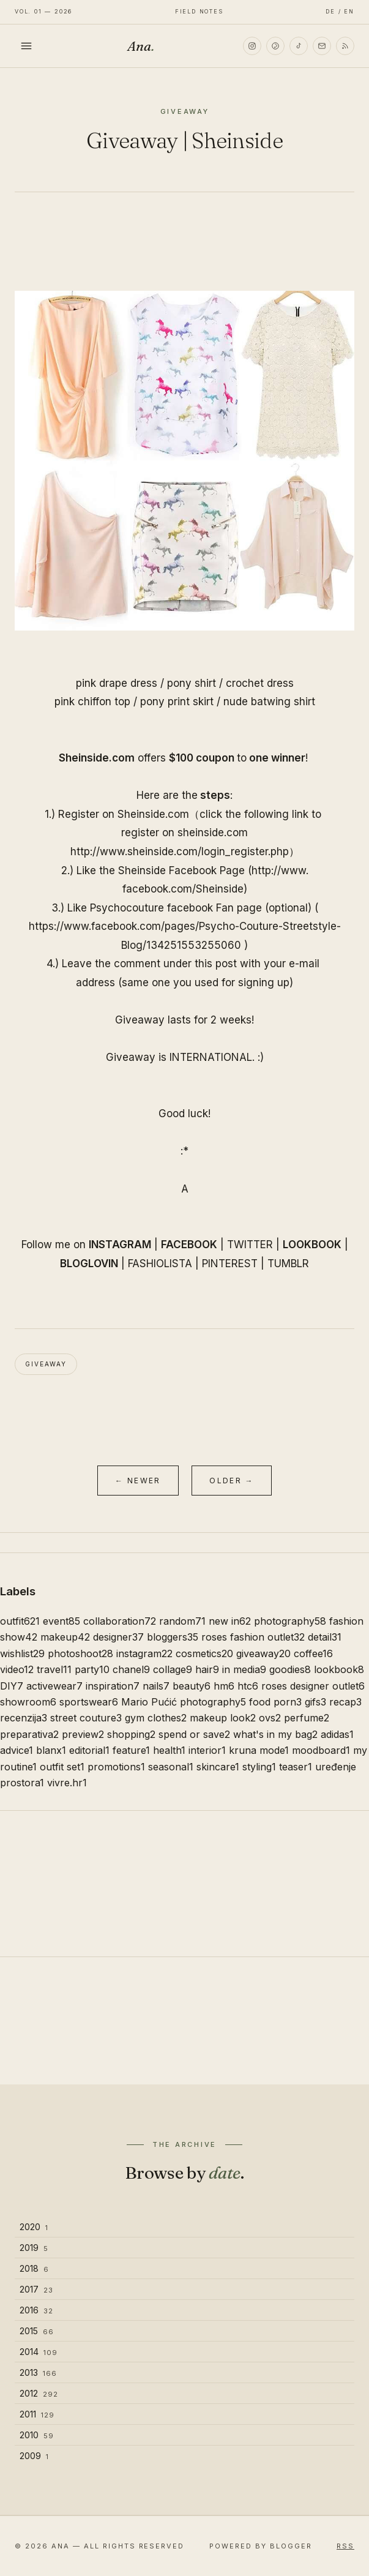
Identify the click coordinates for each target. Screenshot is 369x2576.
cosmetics (204, 1653)
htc (247, 1686)
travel (54, 1669)
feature (131, 1750)
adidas (337, 1734)
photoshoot (80, 1653)
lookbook (339, 1669)
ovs (270, 1718)
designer (118, 1637)
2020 (34, 2227)
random (182, 1621)
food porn (275, 1702)
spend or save (194, 1734)
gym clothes (156, 1718)
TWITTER (250, 1244)
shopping (131, 1734)
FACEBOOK (189, 1244)
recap (345, 1702)
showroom (28, 1702)
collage (172, 1669)
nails (156, 1686)
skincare (217, 1767)
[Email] (322, 46)
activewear (54, 1686)
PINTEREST (230, 1263)
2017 (36, 2289)
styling (259, 1767)
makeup (65, 1637)
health (169, 1750)
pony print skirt (177, 701)
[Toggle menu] (26, 46)
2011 (37, 2414)
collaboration (119, 1621)
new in (230, 1621)
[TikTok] (298, 46)
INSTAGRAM (120, 1244)
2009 (34, 2456)
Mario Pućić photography (183, 1702)
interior (207, 1750)
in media (244, 1669)
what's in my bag (275, 1734)
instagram (144, 1653)
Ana (140, 46)
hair (207, 1669)
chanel (131, 1669)
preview (83, 1734)
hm (224, 1686)
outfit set (62, 1767)
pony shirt (191, 683)
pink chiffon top (92, 701)
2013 (38, 2372)
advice (16, 1750)
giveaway (46, 1364)
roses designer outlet (313, 1686)
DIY (11, 1686)
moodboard (321, 1750)
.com (212, 832)
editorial (89, 1750)
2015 (37, 2331)
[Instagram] (252, 46)
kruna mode (259, 1750)
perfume (306, 1718)
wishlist (22, 1653)
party (92, 1669)
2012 (39, 2393)
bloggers (172, 1637)
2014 (39, 2351)
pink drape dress (116, 683)
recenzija (23, 1718)
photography (290, 1621)
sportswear (88, 1702)
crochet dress (260, 683)
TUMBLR (288, 1263)
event (61, 1621)
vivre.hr (67, 1783)
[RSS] (345, 46)
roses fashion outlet (253, 1637)
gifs (315, 1702)
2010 (37, 2435)
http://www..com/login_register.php (179, 851)
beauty (192, 1686)
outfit (20, 1621)
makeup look (223, 1718)
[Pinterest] (275, 46)
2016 (36, 2310)
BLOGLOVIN (89, 1263)
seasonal (170, 1767)
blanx (51, 1750)
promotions (116, 1767)
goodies (290, 1669)
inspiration (113, 1686)
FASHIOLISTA (160, 1263)
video (17, 1669)
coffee (313, 1653)
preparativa (29, 1734)
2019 (34, 2247)
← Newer (138, 1480)
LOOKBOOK (312, 1244)
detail (324, 1637)
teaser (295, 1767)
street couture (86, 1718)
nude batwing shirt (269, 701)
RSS (345, 2546)
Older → (231, 1480)
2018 (34, 2268)
